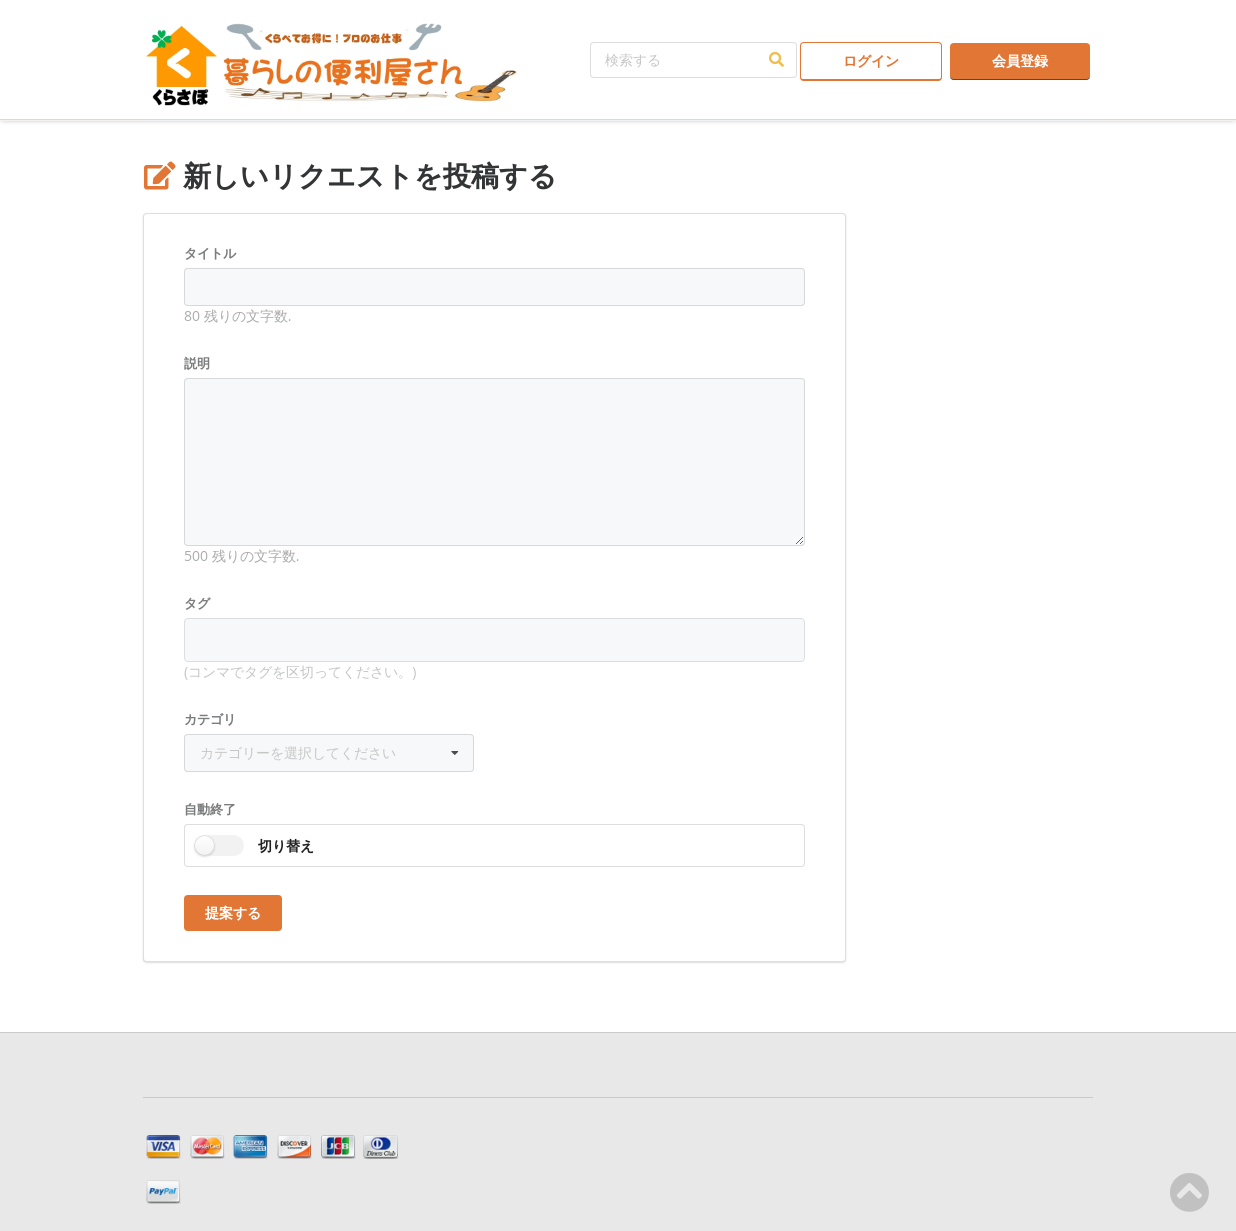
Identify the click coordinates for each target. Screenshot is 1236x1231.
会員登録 (1020, 60)
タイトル (210, 253)
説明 (197, 363)
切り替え (286, 845)
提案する (233, 912)
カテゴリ (210, 719)
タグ (197, 603)
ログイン (871, 60)
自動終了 (210, 809)
